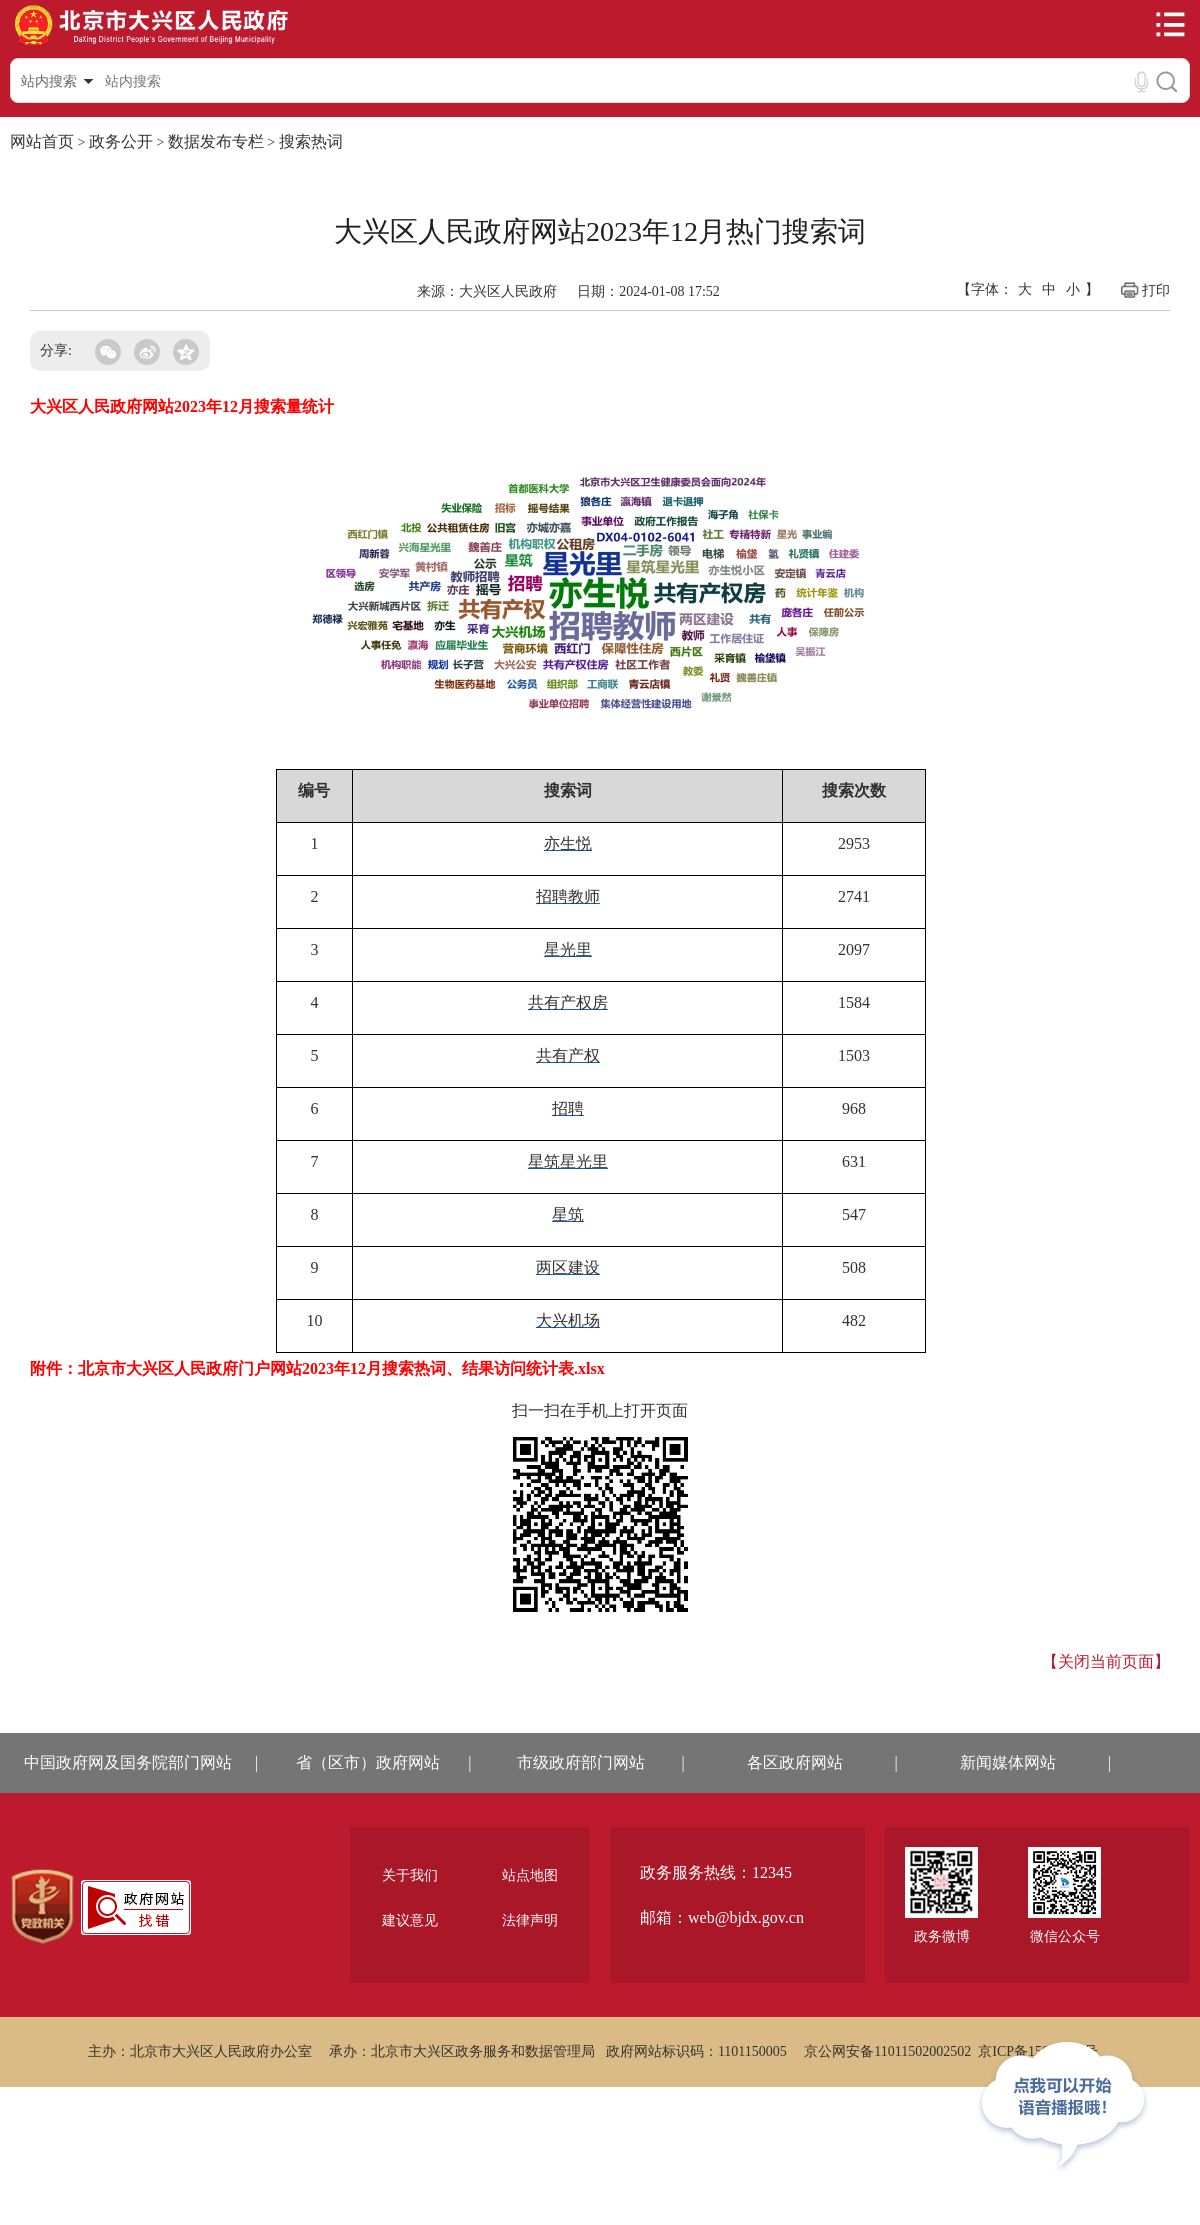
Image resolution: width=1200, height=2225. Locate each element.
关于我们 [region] (410, 1875)
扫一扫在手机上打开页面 (600, 1410)
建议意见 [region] (410, 1920)
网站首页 (42, 141)
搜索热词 (311, 141)
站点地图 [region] (530, 1875)
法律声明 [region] (530, 1920)
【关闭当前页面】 (1106, 1661)
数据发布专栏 (216, 141)
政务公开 (121, 141)
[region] (42, 1907)
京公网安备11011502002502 (887, 2051)
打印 (1144, 290)
